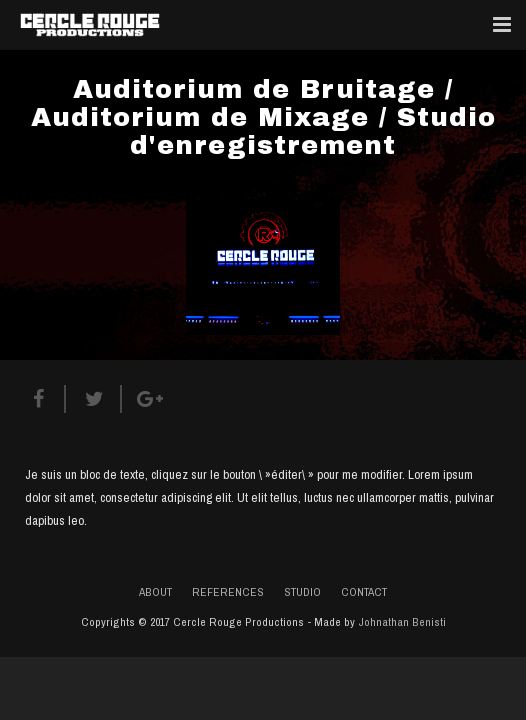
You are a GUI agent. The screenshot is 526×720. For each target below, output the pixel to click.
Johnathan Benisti (402, 622)
